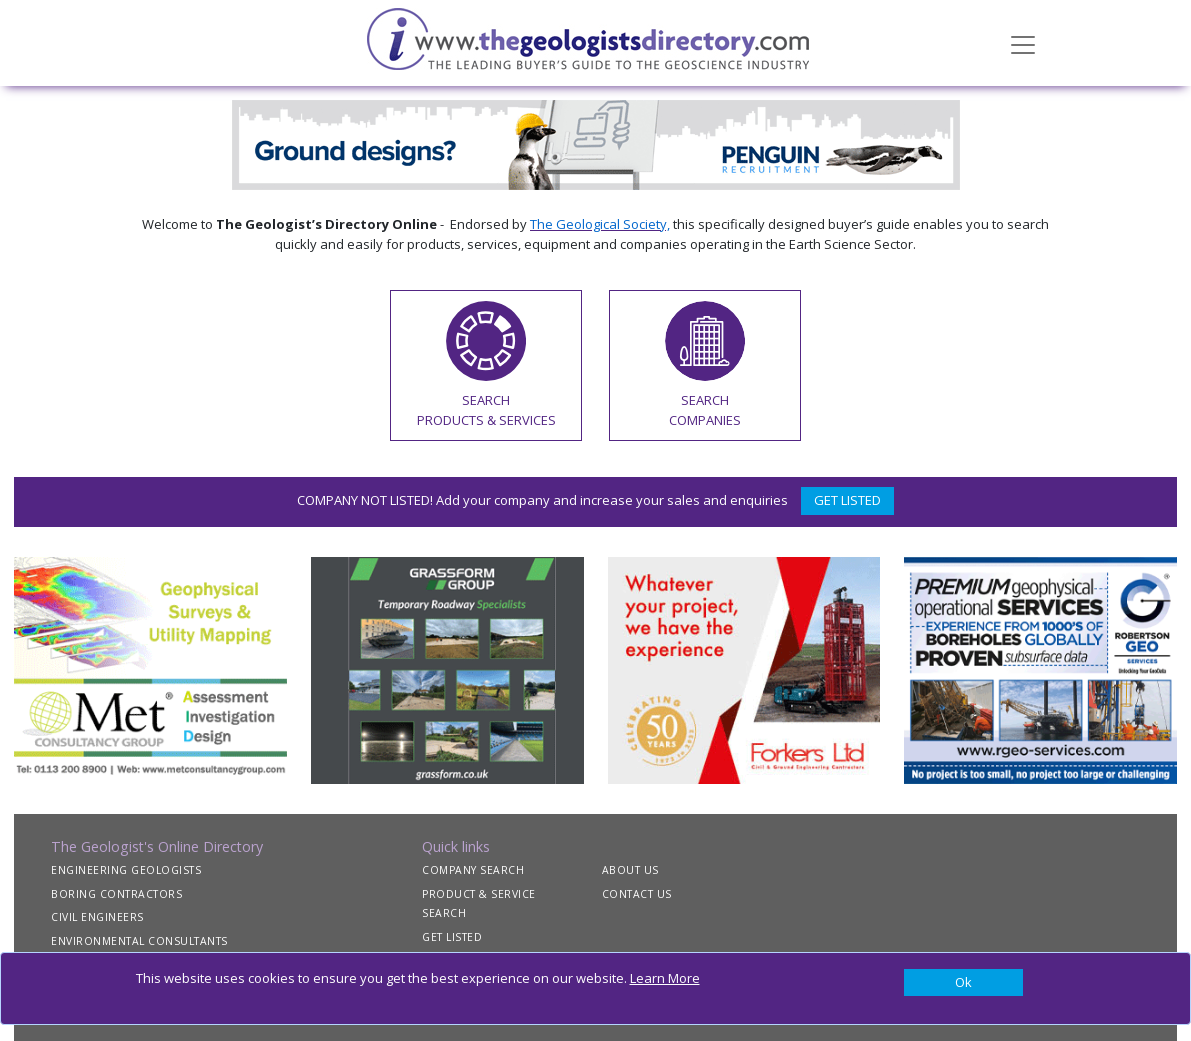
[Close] (964, 983)
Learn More (665, 978)
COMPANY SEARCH (473, 870)
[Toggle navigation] (1023, 43)
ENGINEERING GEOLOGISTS (126, 870)
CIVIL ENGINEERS (97, 917)
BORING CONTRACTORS (116, 894)
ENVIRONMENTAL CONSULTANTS (139, 941)
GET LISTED (847, 500)
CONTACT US (637, 894)
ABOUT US (630, 870)
